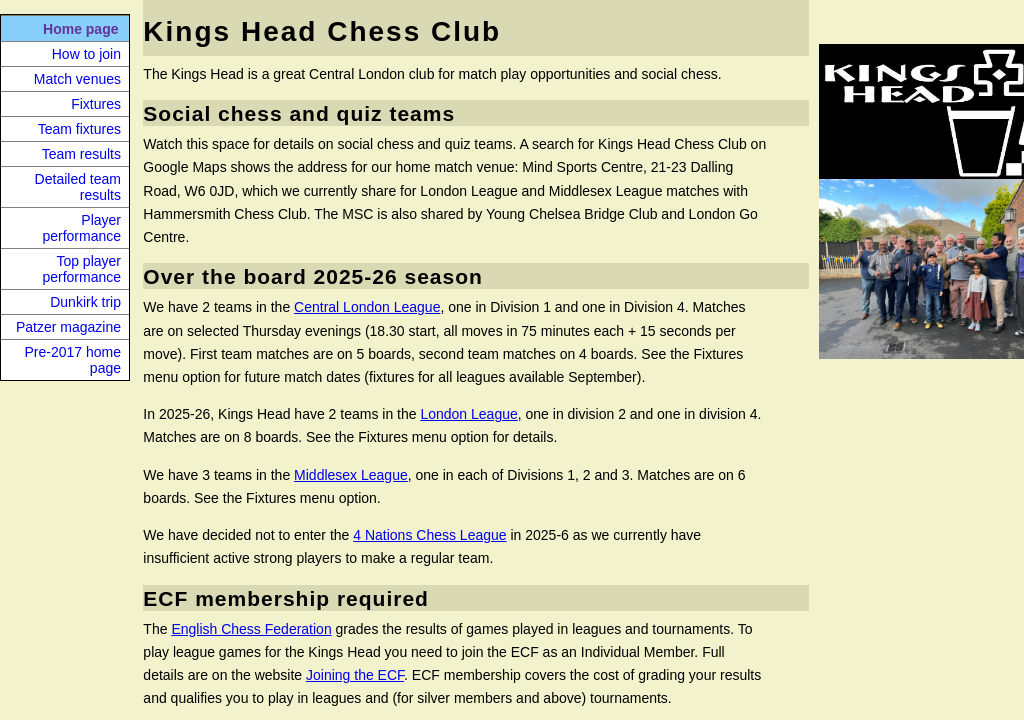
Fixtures (96, 104)
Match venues (77, 79)
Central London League (367, 307)
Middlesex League (351, 475)
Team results (81, 154)
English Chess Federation (251, 629)
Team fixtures (79, 129)
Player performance (81, 228)
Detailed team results (78, 187)
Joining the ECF (355, 675)
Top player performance (81, 269)
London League (468, 414)
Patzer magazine (68, 327)
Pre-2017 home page (72, 360)
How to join (86, 54)
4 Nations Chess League (429, 535)
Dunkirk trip (85, 302)
